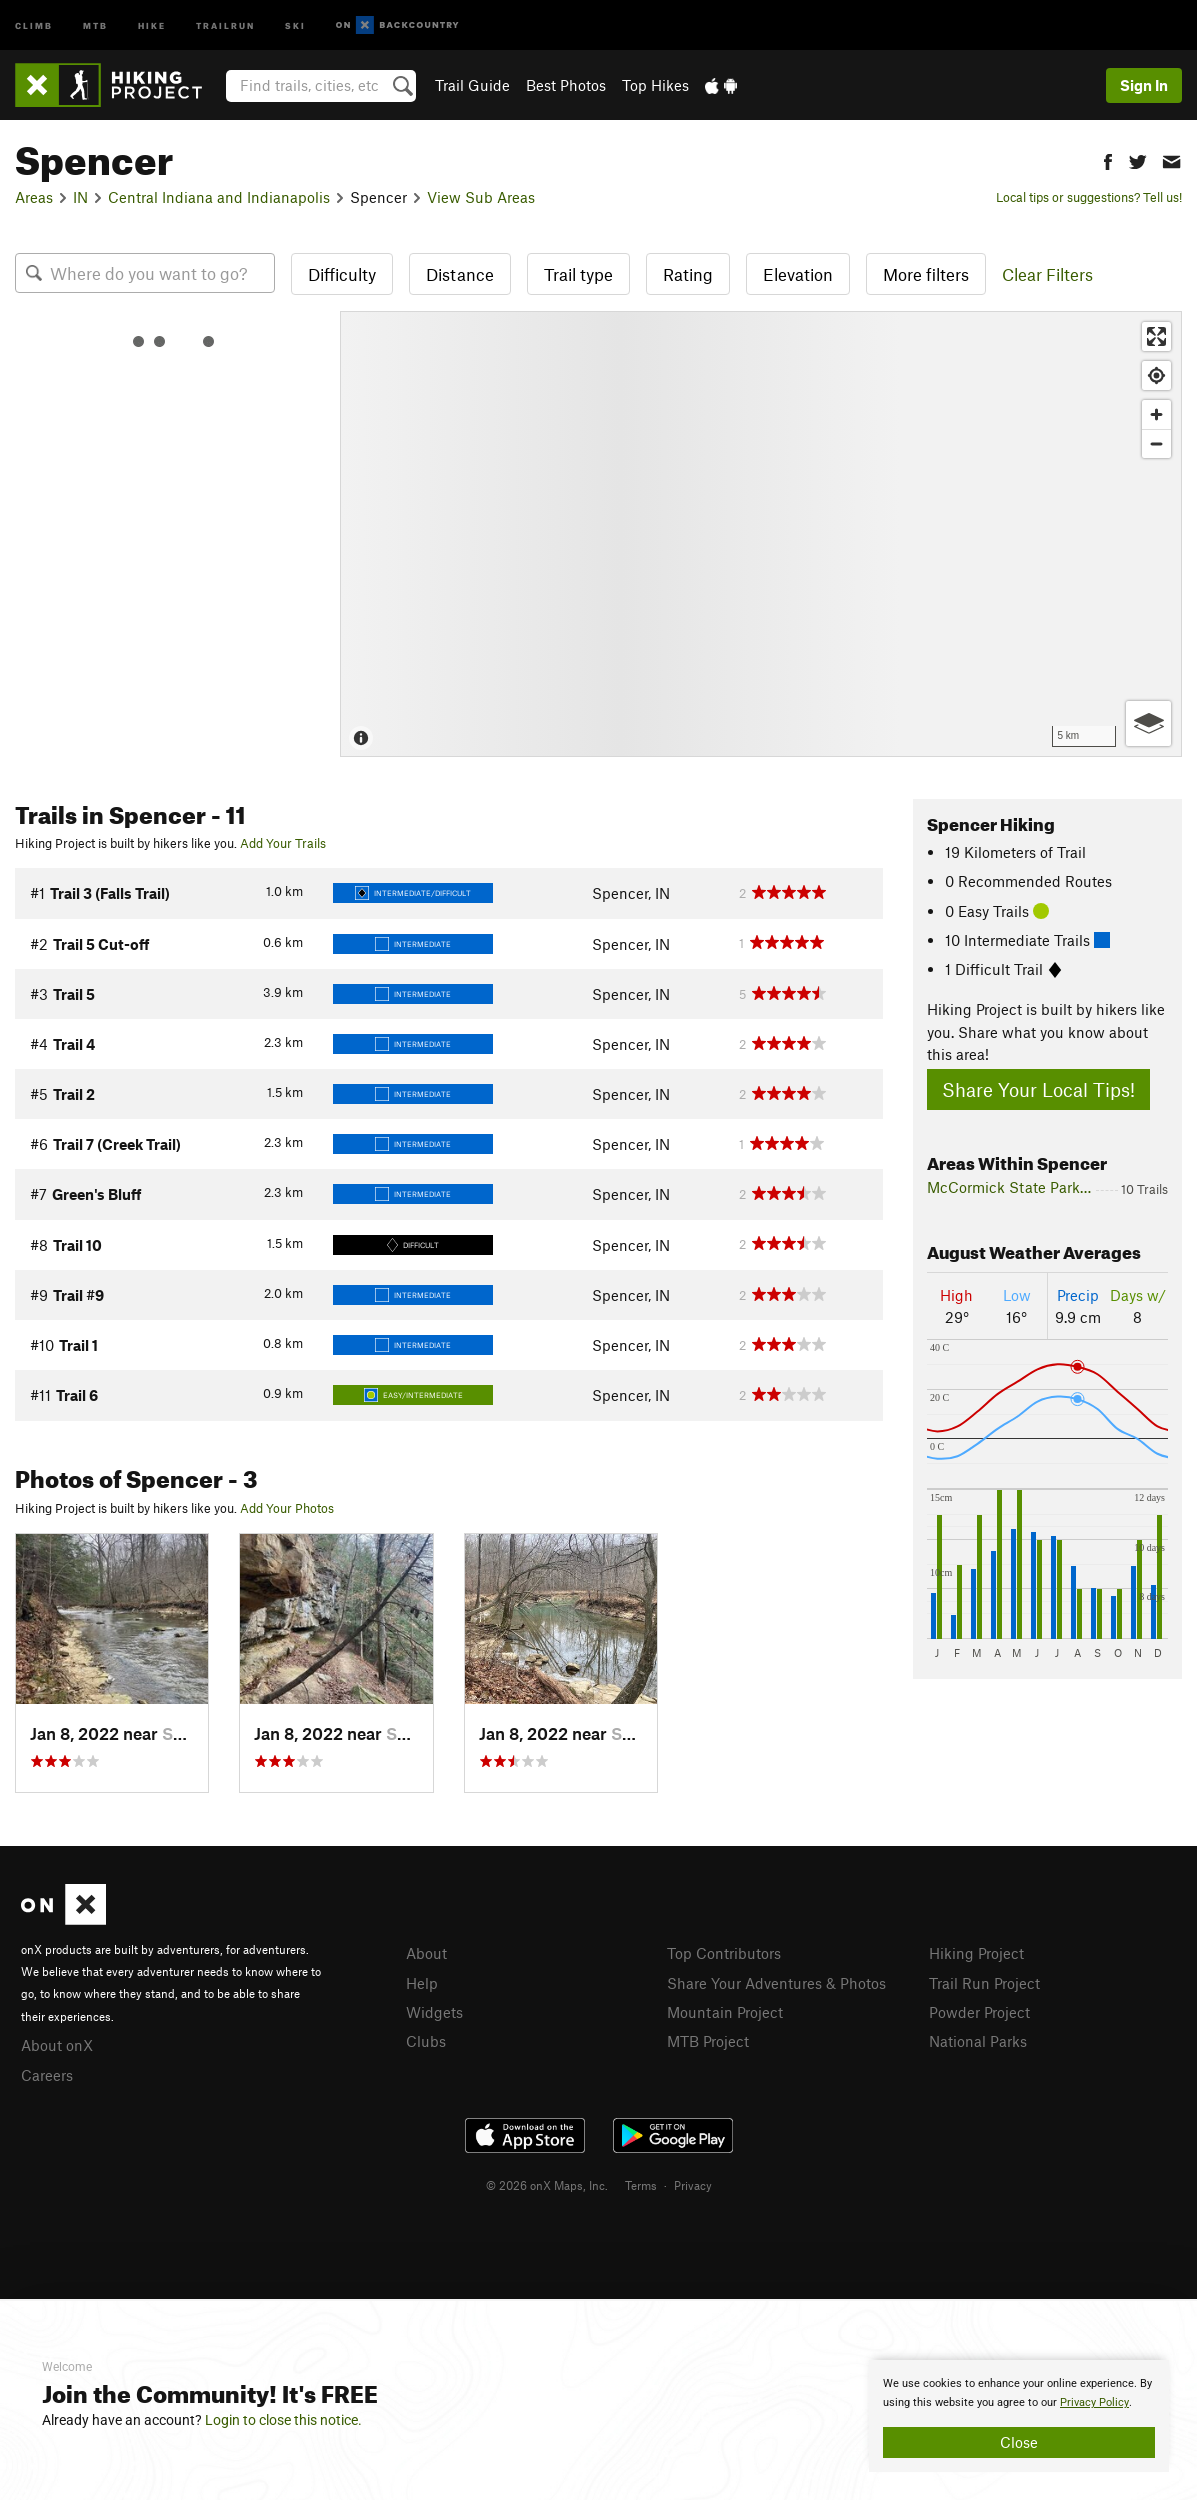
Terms (641, 2185)
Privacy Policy (1094, 2402)
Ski (295, 24)
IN (80, 197)
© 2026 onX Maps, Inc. (547, 2185)
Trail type (578, 274)
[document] (1019, 2416)
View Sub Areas (481, 197)
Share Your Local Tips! (1038, 1089)
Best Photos (566, 85)
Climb (34, 24)
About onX (57, 2045)
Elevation (798, 274)
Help (422, 1983)
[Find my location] (1156, 375)
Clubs (426, 2041)
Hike (152, 24)
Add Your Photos (287, 1508)
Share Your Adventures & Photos (776, 1983)
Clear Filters (1047, 274)
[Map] (761, 534)
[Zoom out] (1156, 443)
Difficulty (342, 274)
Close (1019, 2442)
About (426, 1953)
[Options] (1148, 723)
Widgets (434, 2012)
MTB (95, 24)
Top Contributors (724, 1953)
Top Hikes (655, 85)
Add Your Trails (283, 843)
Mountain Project (725, 2012)
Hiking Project (976, 1953)
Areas (34, 197)
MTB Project (708, 2041)
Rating (688, 274)
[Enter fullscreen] (1156, 336)
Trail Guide (472, 85)
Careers (47, 2075)
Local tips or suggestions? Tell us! (1089, 197)
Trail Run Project (984, 1983)
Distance (460, 274)
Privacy (693, 2185)
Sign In (1144, 85)
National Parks (978, 2041)
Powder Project (979, 2012)
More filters (926, 274)
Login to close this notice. (283, 2420)
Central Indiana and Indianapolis (219, 197)
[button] (1108, 159)
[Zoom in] (1156, 414)
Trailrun (225, 24)
